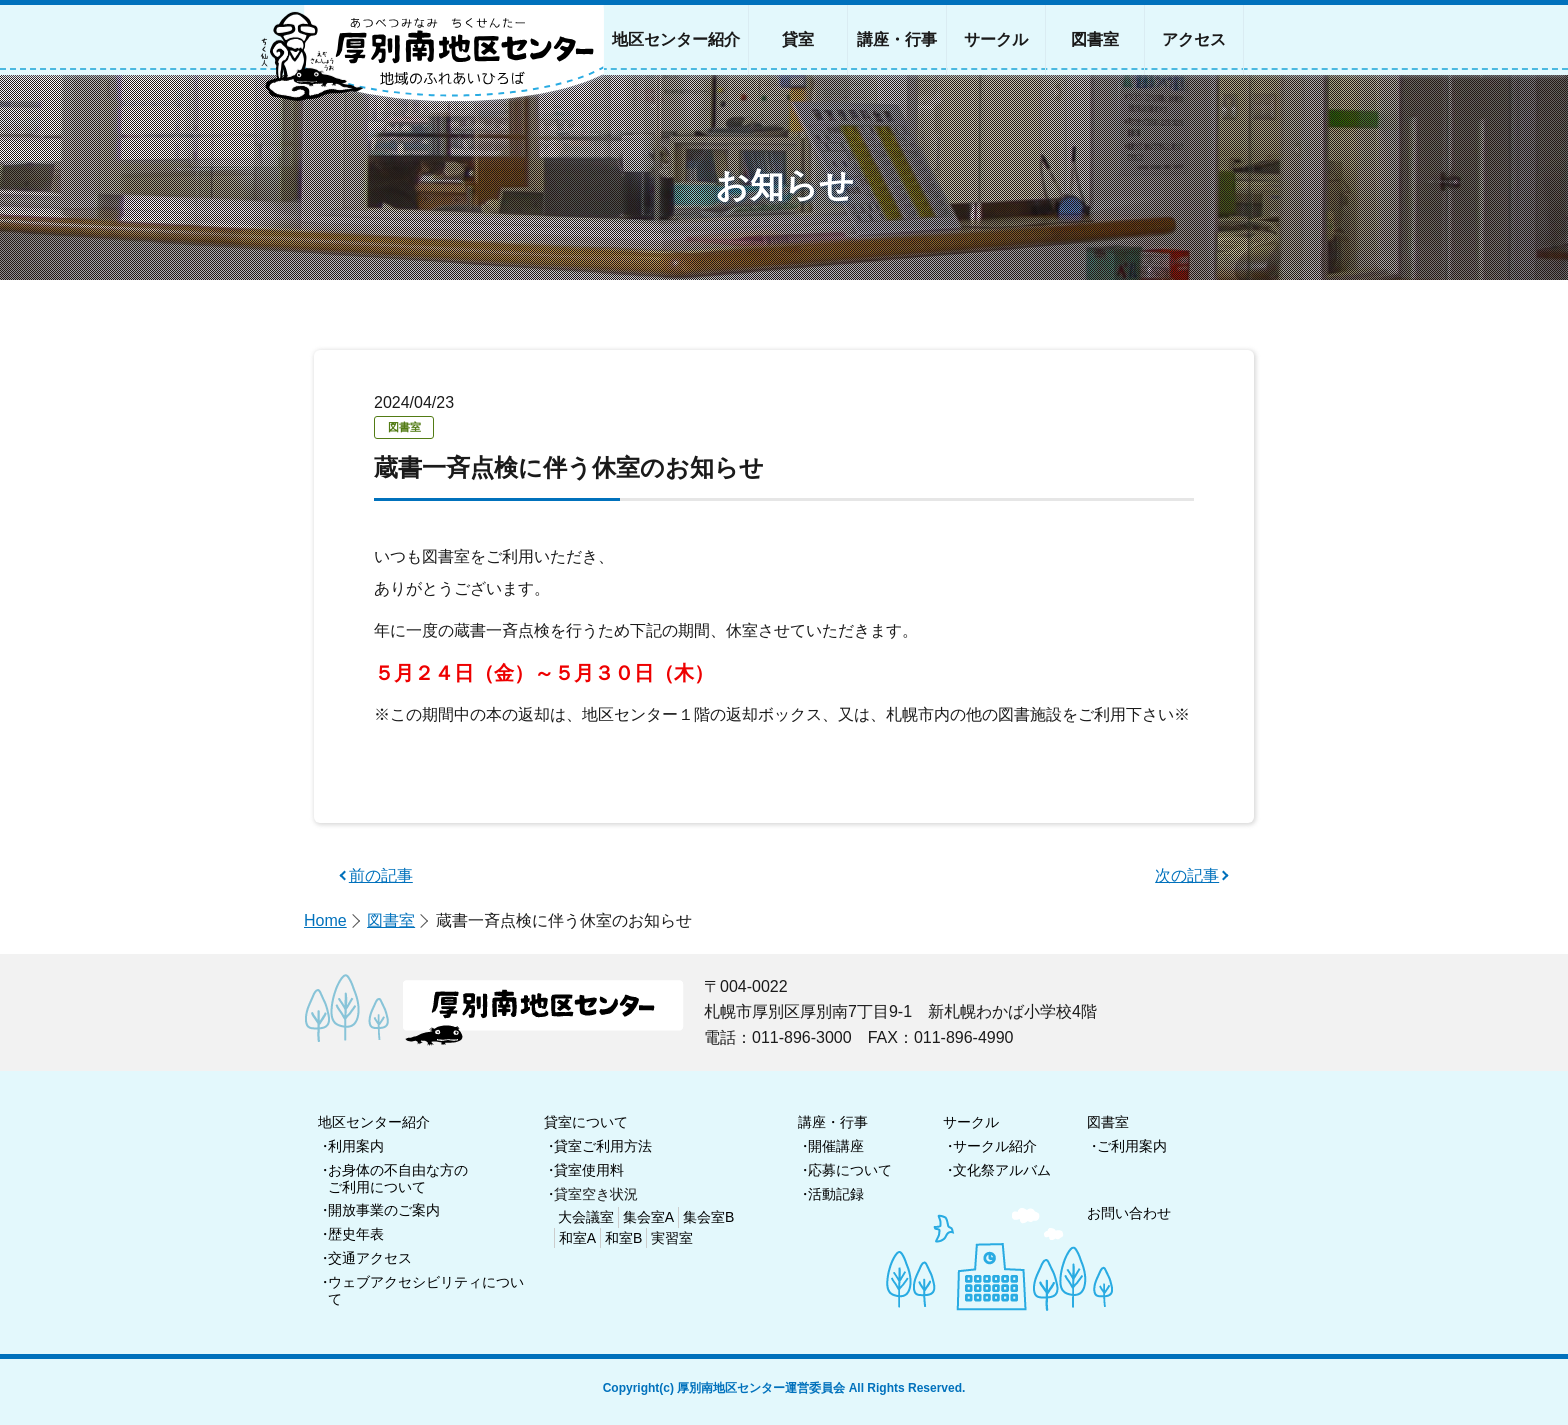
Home (325, 920)
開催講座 (836, 1146)
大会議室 (586, 1217)
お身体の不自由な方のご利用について (398, 1178)
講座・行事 (833, 1122)
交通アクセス (370, 1258)
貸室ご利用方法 (603, 1146)
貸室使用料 (589, 1170)
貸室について (586, 1122)
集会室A (648, 1217)
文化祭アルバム (1002, 1170)
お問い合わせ (1129, 1213)
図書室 (391, 920)
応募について (850, 1170)
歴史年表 (356, 1234)
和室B (623, 1238)
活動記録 (836, 1194)
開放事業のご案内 (384, 1210)
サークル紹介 (995, 1146)
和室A (577, 1238)
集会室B (708, 1217)
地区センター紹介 (374, 1122)
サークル (971, 1122)
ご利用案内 (1132, 1146)
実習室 (672, 1238)
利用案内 (356, 1146)
